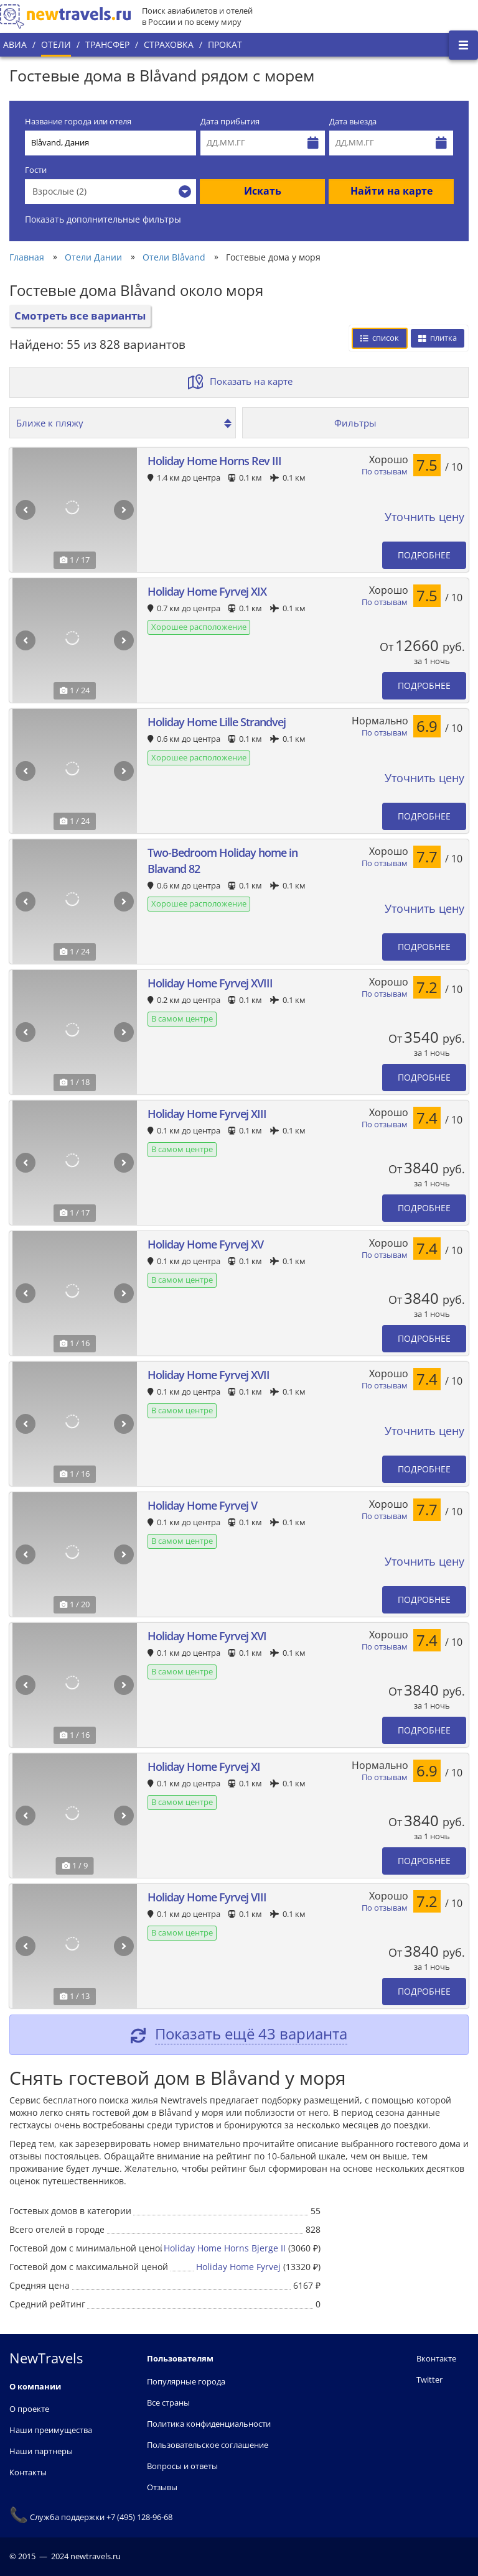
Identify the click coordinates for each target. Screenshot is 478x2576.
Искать (262, 191)
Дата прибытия (230, 121)
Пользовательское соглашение (207, 2444)
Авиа (15, 44)
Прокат (225, 44)
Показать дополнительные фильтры (103, 219)
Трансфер (107, 44)
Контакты (28, 2472)
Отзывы (162, 2487)
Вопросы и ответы (182, 2466)
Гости (36, 170)
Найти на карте (391, 191)
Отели (56, 44)
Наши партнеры (41, 2451)
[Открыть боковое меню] (463, 45)
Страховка (169, 44)
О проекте (29, 2408)
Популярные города (186, 2381)
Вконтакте (436, 2358)
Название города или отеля (78, 121)
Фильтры (355, 423)
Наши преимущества (50, 2429)
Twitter (429, 2379)
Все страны (168, 2402)
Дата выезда (353, 121)
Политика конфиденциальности (209, 2423)
